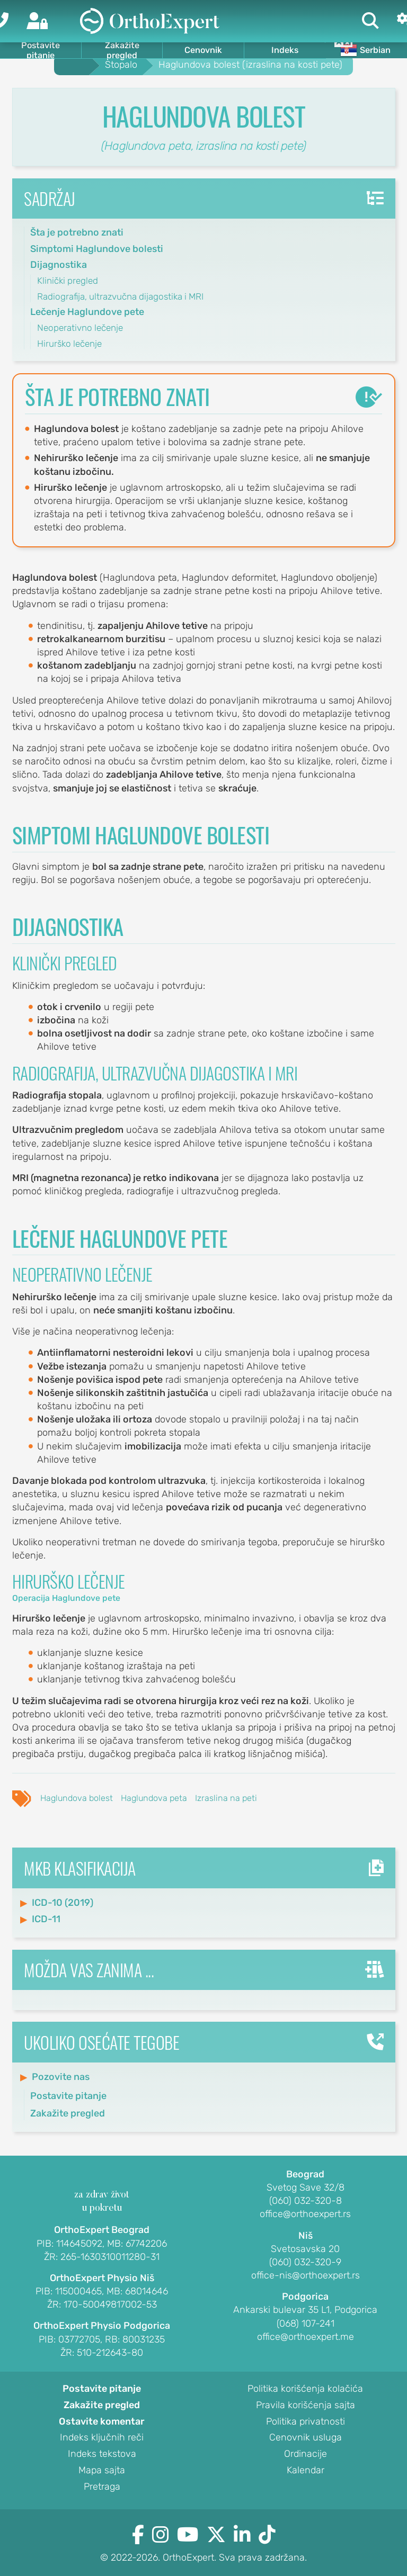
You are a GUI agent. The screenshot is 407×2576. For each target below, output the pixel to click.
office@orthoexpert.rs (305, 2214)
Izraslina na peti (226, 1798)
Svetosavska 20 (305, 2249)
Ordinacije (305, 2454)
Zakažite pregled (122, 50)
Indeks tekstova (102, 2454)
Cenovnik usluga (305, 2438)
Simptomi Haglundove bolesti (96, 249)
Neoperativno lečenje (80, 327)
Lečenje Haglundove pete (87, 312)
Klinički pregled (67, 280)
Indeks (284, 50)
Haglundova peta (154, 1798)
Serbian (365, 50)
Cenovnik (203, 50)
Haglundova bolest (76, 1798)
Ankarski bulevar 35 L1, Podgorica (305, 2310)
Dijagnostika (58, 265)
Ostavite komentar (102, 2422)
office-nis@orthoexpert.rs (305, 2276)
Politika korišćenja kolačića (305, 2389)
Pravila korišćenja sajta (305, 2405)
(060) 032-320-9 (305, 2262)
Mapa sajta (101, 2470)
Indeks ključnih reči (102, 2438)
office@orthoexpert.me (305, 2337)
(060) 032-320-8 (305, 2201)
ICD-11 (46, 1919)
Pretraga (102, 2487)
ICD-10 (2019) (62, 1902)
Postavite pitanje (40, 50)
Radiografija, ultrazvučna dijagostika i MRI (120, 296)
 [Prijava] (37, 21)
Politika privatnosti (305, 2422)
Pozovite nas (61, 2077)
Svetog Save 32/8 (305, 2188)
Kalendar (305, 2470)
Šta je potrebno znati (76, 232)
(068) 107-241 (305, 2324)
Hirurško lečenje (69, 343)
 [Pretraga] (370, 21)
